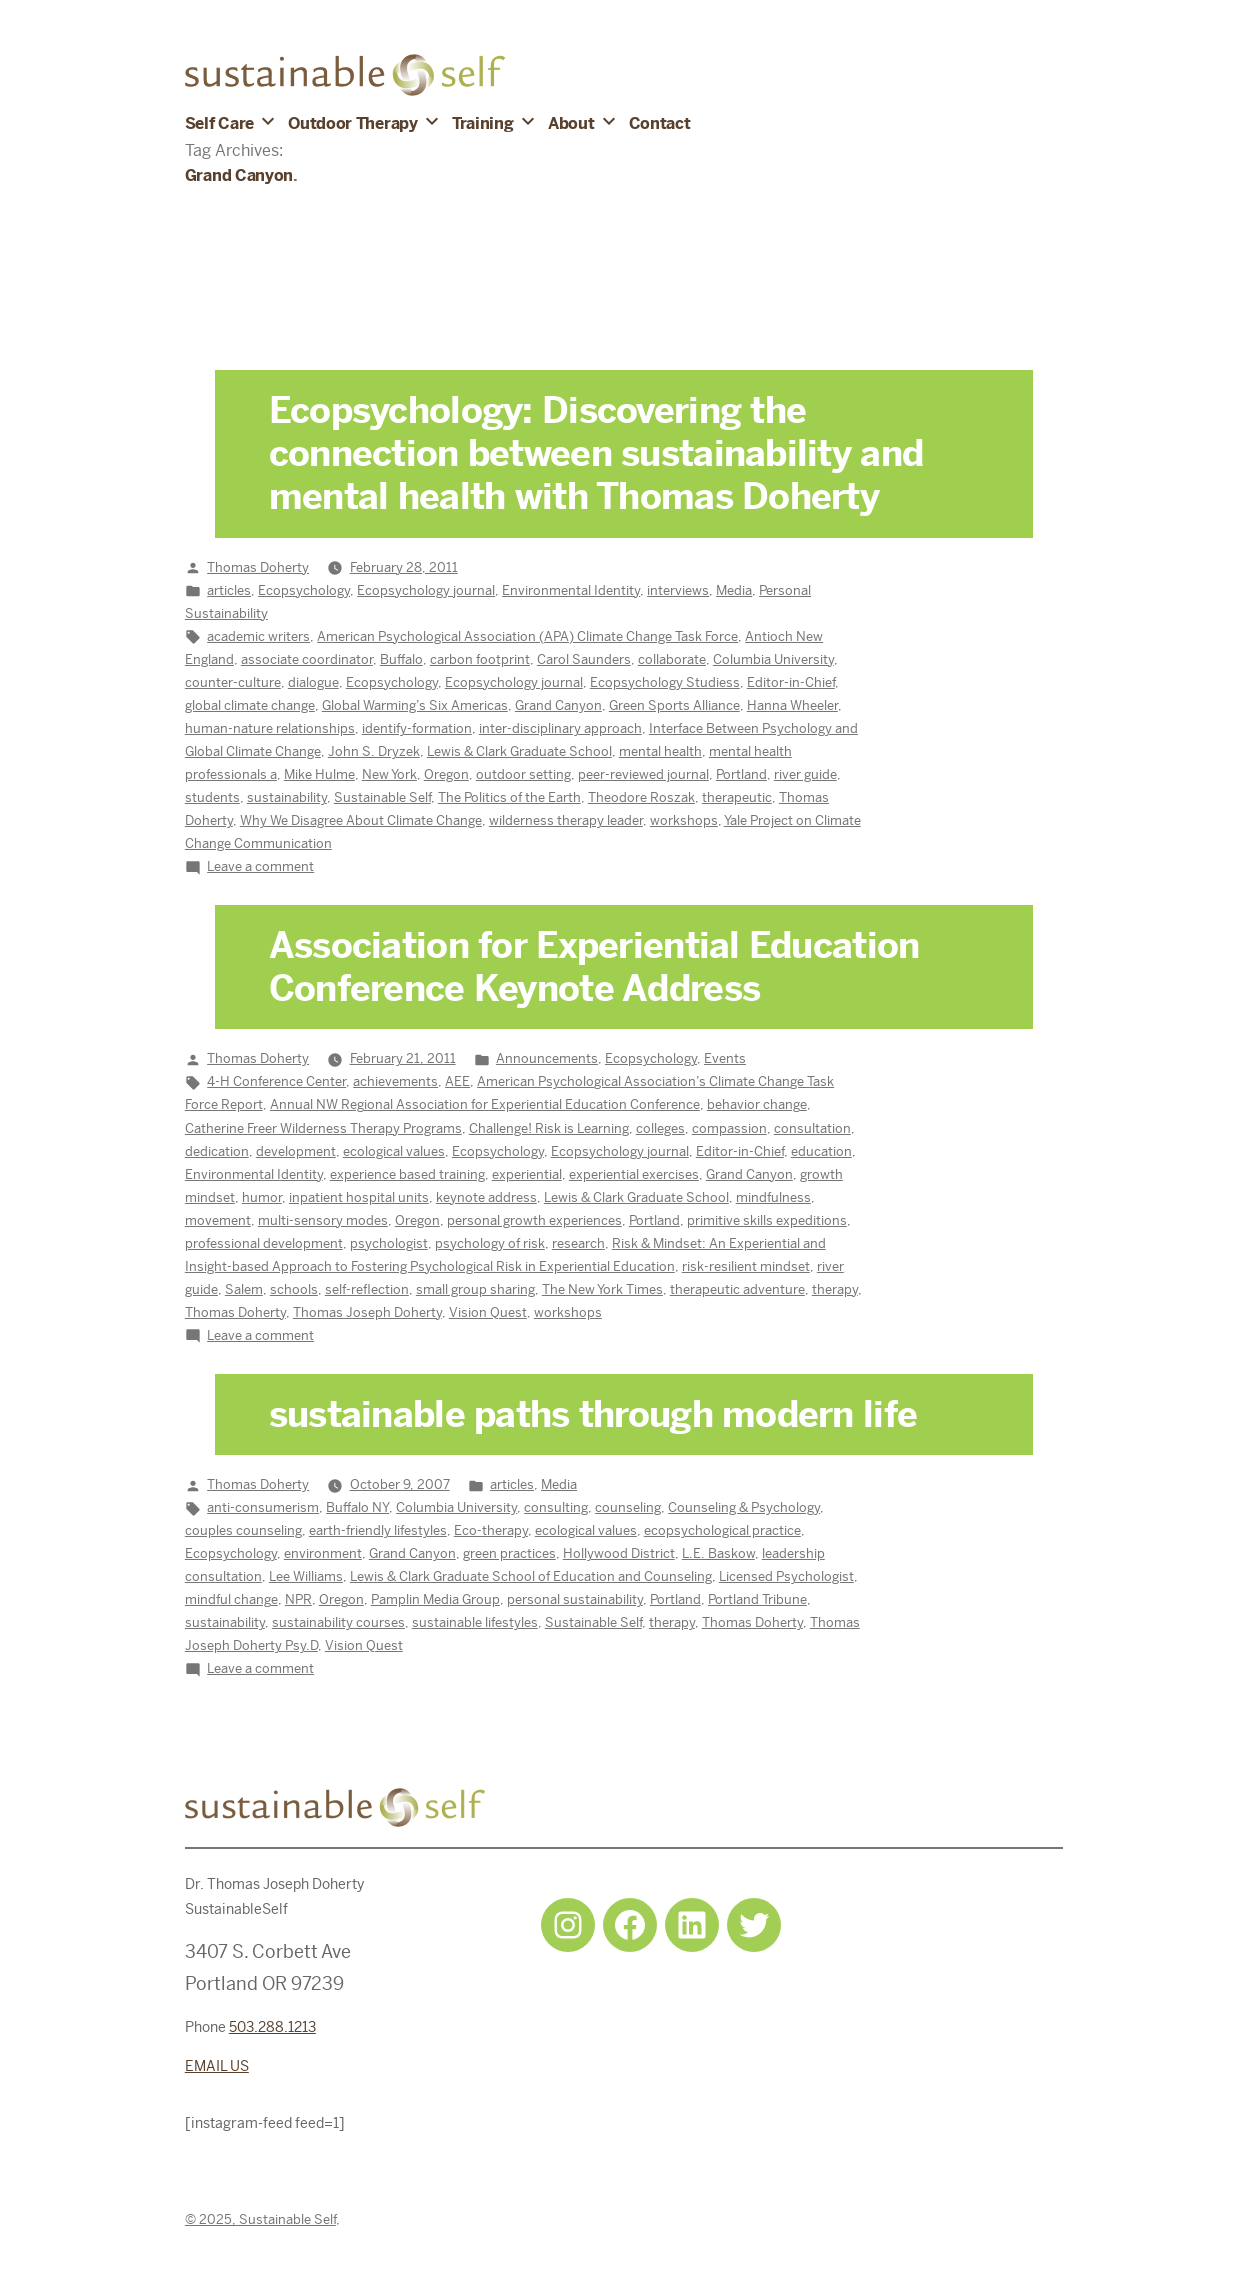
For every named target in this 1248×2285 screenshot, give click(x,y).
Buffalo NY (357, 1507)
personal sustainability (575, 1599)
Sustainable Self (382, 797)
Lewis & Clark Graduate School (519, 751)
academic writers (258, 636)
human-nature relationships (270, 728)
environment (323, 1553)
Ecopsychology (304, 590)
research (578, 1243)
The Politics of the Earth (509, 797)
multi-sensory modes (323, 1220)
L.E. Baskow (718, 1553)
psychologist (389, 1243)
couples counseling (243, 1530)
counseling (628, 1507)
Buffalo (401, 659)
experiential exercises (634, 1174)
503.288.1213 (272, 2027)
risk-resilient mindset (746, 1266)
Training (482, 123)
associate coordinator (307, 659)
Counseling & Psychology (744, 1507)
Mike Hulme (319, 774)
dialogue (313, 682)
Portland (741, 774)
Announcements (547, 1058)
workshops (684, 820)
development (296, 1151)
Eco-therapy (491, 1530)
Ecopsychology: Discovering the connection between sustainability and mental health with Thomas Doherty (596, 454)
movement (218, 1220)
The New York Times (602, 1289)
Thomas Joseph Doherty (367, 1312)
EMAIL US (217, 2066)
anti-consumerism (263, 1507)
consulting (556, 1507)
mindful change (231, 1599)
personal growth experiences (534, 1220)
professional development (264, 1243)
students (212, 797)
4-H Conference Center (276, 1081)
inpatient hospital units (359, 1197)
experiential (527, 1174)
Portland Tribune (757, 1599)
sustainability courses (338, 1622)
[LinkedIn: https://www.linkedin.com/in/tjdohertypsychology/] (692, 1925)
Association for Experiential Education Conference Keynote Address (594, 967)
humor (262, 1197)
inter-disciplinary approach (560, 728)
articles (229, 590)
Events (725, 1058)
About (571, 123)
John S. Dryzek (374, 751)
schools (294, 1289)
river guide (805, 774)
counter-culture (233, 682)
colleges (660, 1128)
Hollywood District (619, 1553)
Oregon (446, 774)
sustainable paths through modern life (593, 1415)
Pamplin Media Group (435, 1599)
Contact (660, 123)
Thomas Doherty (258, 567)
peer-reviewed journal (643, 774)
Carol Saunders (584, 659)
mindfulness (773, 1197)
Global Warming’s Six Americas (415, 705)
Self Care (219, 123)
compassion (729, 1128)
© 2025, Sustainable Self (260, 2219)
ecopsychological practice (722, 1530)
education (821, 1151)
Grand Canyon (558, 705)
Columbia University (773, 659)
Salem (244, 1289)
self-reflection (367, 1289)
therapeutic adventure (737, 1289)
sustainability (287, 797)
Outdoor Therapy (352, 123)
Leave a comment (260, 866)
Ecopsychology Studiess (665, 682)
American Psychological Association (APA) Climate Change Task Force (527, 636)
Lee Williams (306, 1576)
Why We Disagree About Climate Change (361, 820)
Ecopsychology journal (426, 590)
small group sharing (475, 1289)
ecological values (394, 1151)
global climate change (250, 705)
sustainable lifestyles (475, 1622)
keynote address (486, 1197)
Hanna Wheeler (792, 705)
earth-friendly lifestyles (378, 1530)
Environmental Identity (571, 590)
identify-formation (417, 728)
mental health (660, 751)
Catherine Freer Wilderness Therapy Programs (323, 1128)
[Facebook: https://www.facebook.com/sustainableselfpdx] (630, 1925)
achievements (395, 1081)
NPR (298, 1599)
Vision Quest (488, 1312)
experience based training (407, 1174)
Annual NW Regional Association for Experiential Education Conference (485, 1104)
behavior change (757, 1104)
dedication (217, 1151)
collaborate (672, 659)
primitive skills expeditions (767, 1220)
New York (389, 774)
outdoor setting (523, 774)
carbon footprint (480, 659)
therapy (835, 1289)
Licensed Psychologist (786, 1576)
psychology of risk (490, 1243)
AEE (457, 1081)
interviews (678, 590)
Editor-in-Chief (791, 682)
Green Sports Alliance (674, 705)
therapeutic (737, 797)
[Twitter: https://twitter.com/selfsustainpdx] (754, 1925)
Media (734, 590)
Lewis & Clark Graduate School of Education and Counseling (531, 1576)
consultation (812, 1128)
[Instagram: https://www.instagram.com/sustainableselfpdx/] (568, 1925)
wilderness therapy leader (566, 820)
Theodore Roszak (641, 797)
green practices (509, 1553)
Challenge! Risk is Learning (549, 1128)
